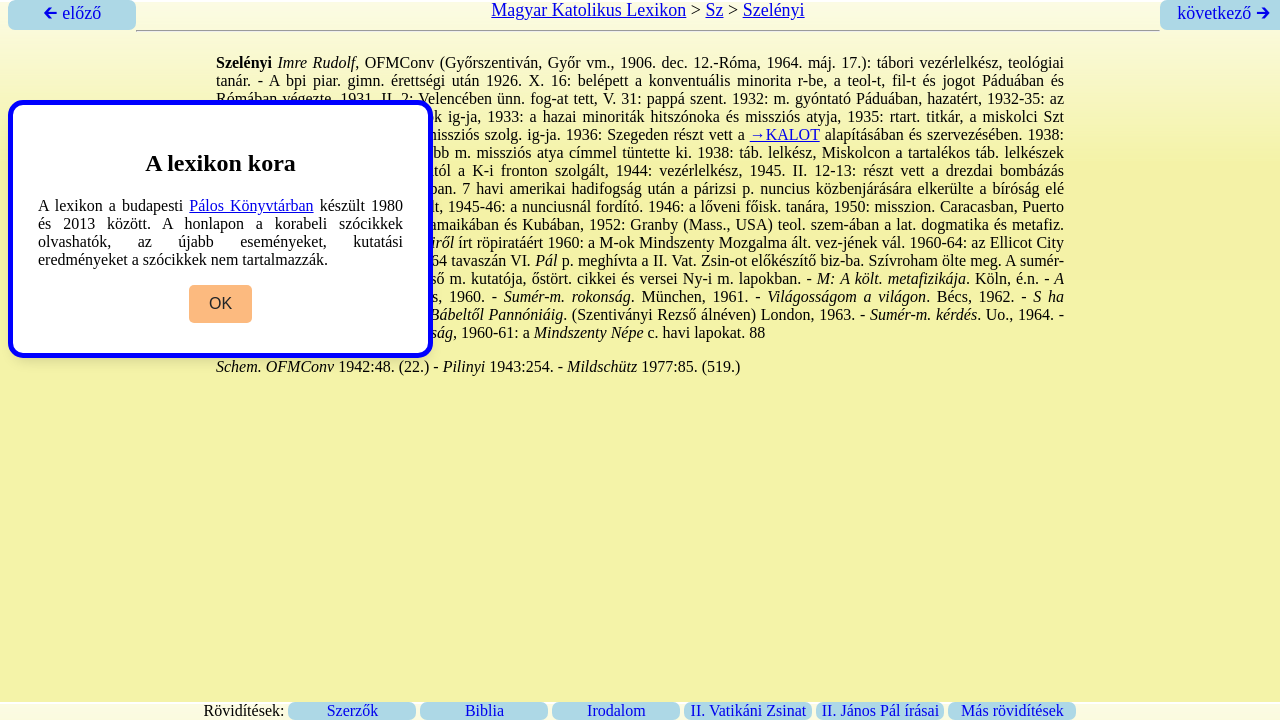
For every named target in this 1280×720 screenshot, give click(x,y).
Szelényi (774, 10)
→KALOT (785, 134)
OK (220, 303)
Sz (714, 10)
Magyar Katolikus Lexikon (588, 10)
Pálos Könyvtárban (251, 205)
